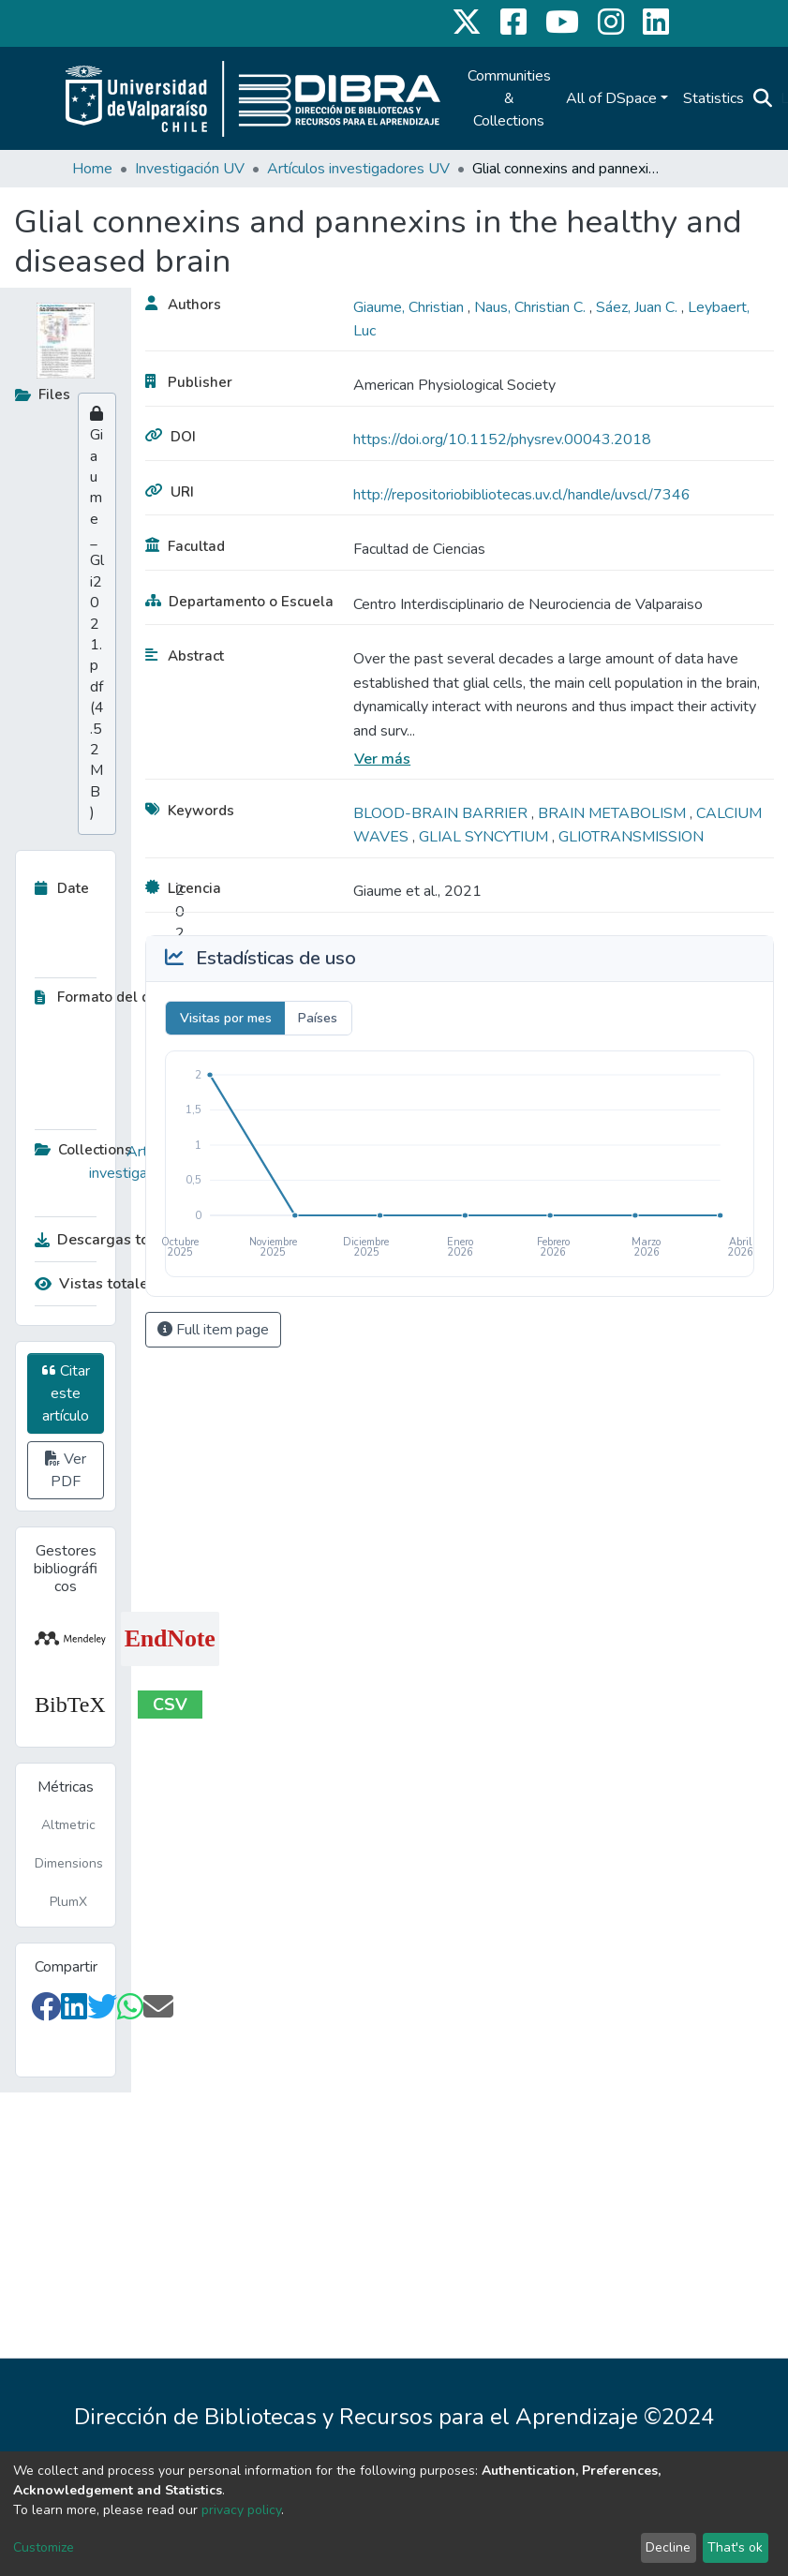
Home (92, 168)
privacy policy (241, 2510)
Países (317, 1018)
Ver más (382, 759)
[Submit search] (763, 98)
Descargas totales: (105, 1239)
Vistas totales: (97, 1283)
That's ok (735, 2547)
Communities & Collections (509, 98)
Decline (668, 2547)
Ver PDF (65, 1470)
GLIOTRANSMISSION (631, 836)
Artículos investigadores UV (358, 168)
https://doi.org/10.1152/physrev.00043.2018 (502, 439)
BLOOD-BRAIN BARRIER (442, 813)
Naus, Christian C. (531, 307)
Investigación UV (190, 168)
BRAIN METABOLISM (614, 813)
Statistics (713, 98)
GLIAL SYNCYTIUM (485, 836)
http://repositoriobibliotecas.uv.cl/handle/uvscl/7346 (522, 494)
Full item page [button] (213, 1329)
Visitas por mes (226, 1018)
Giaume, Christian (410, 307)
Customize (43, 2547)
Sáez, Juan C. (638, 307)
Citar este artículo (66, 1393)
